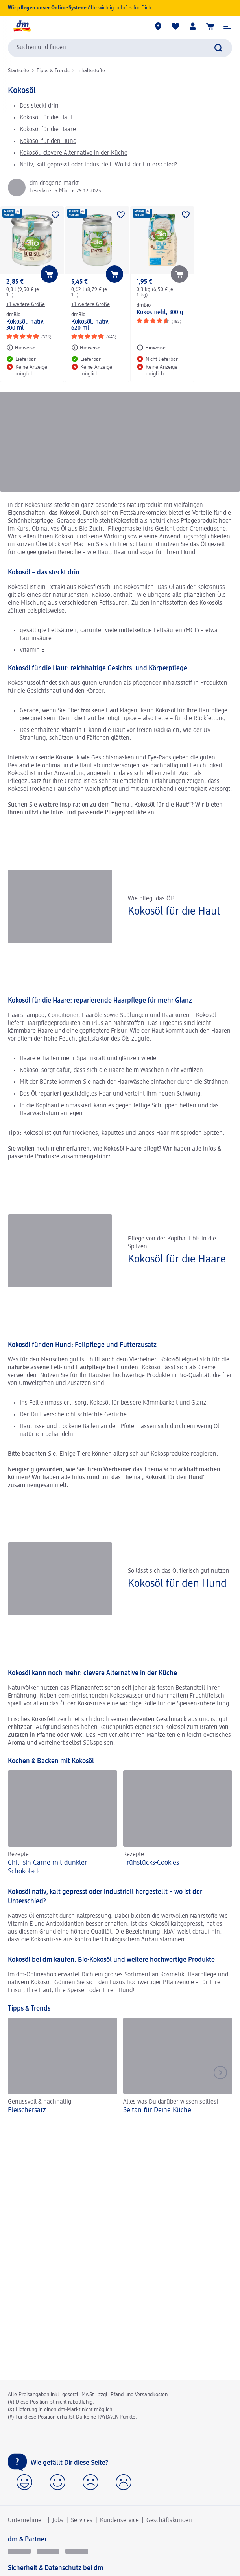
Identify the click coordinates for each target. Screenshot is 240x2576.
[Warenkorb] (210, 26)
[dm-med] (76, 2551)
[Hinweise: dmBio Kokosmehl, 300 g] (151, 347)
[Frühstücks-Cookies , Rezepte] (178, 1824)
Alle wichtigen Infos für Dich (119, 8)
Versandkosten (151, 2394)
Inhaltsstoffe (91, 70)
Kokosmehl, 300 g (160, 312)
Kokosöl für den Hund (48, 141)
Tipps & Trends (53, 70)
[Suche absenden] (218, 48)
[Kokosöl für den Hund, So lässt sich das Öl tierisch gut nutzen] (120, 1579)
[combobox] (120, 48)
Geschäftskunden (169, 2520)
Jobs (57, 2520)
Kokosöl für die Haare (48, 129)
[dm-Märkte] (158, 26)
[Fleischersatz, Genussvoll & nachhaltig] (62, 2067)
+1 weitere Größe (25, 304)
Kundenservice (119, 2520)
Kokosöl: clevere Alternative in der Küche (73, 153)
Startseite (18, 70)
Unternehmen (26, 2520)
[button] (227, 26)
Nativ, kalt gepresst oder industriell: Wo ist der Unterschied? (98, 165)
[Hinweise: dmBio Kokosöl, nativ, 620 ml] (85, 347)
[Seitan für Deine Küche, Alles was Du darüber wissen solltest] (178, 2067)
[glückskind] (19, 2551)
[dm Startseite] (21, 26)
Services (81, 2520)
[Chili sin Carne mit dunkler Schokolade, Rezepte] (62, 1824)
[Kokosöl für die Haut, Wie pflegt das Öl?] (120, 906)
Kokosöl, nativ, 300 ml (25, 325)
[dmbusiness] (48, 2551)
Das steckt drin (39, 106)
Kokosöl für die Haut (46, 118)
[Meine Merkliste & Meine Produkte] (175, 26)
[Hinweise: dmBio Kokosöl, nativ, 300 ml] (20, 347)
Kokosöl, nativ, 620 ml (90, 325)
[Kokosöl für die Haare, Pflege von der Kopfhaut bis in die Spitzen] (120, 1250)
